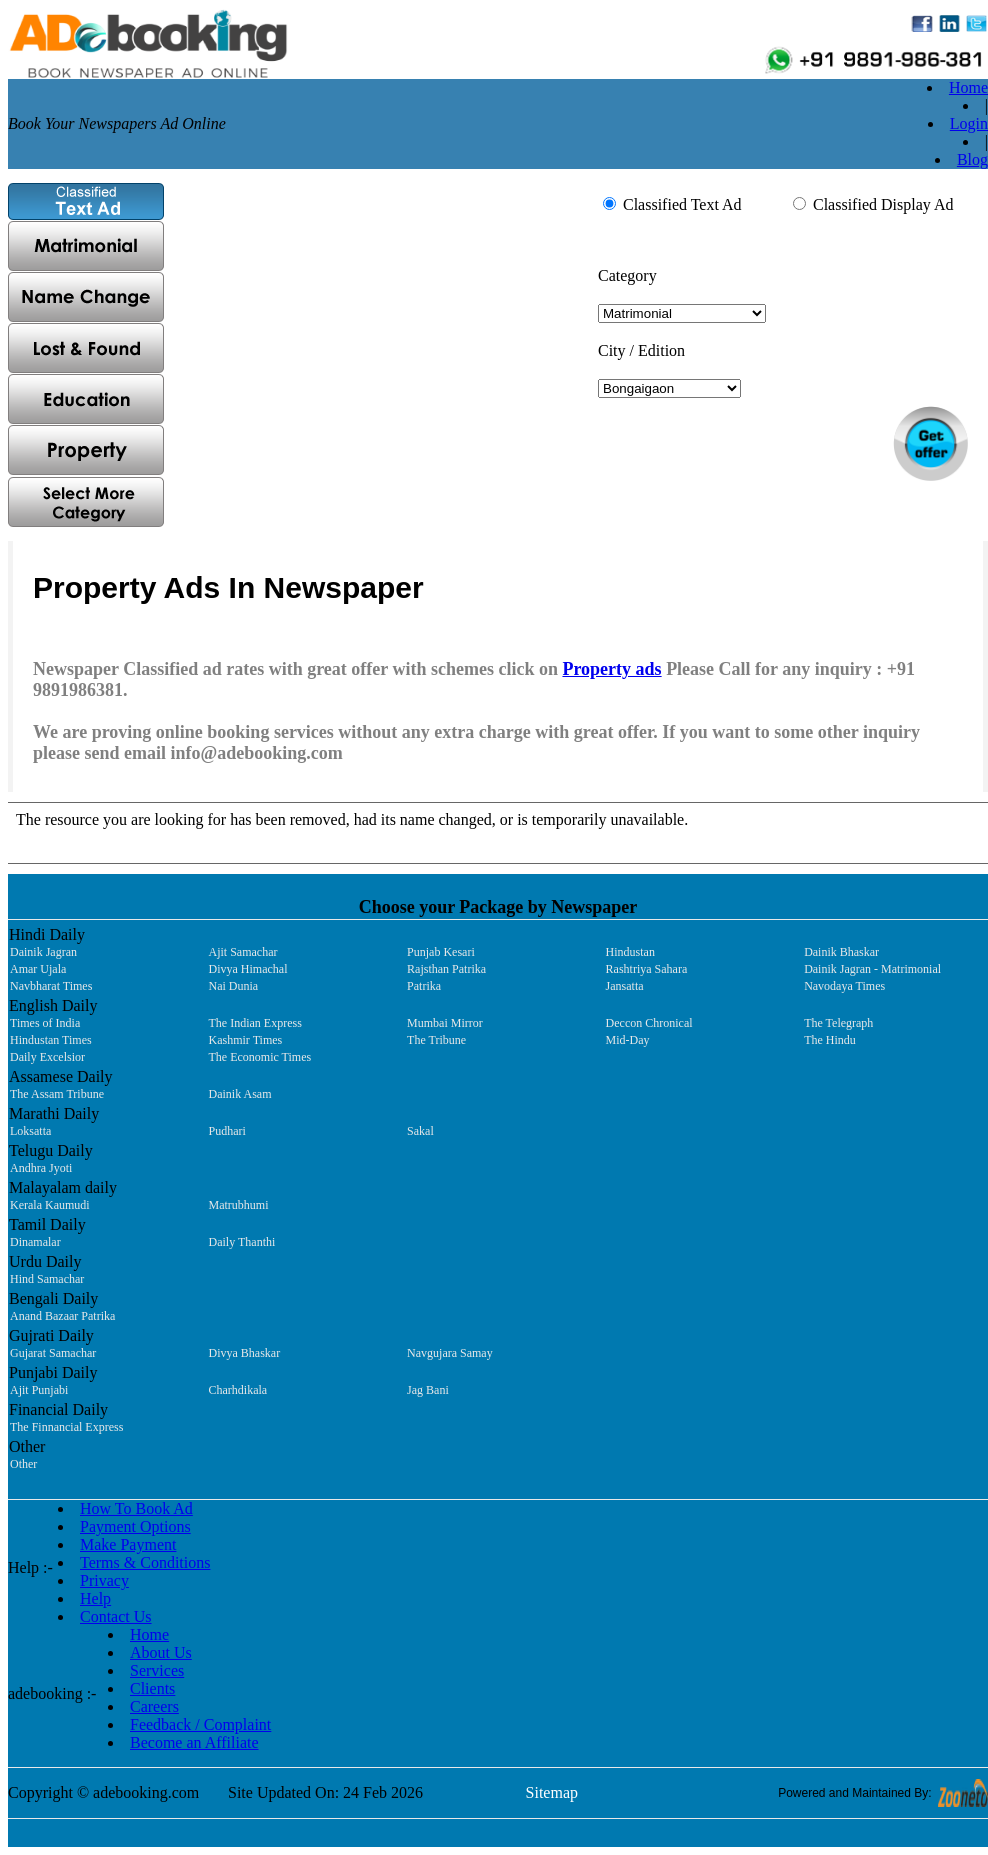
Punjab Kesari (441, 952)
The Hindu (830, 1040)
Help (95, 1598)
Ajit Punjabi (39, 1390)
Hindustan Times (51, 1040)
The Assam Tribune (57, 1094)
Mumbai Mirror (445, 1023)
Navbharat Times (51, 986)
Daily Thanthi (242, 1242)
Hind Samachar (47, 1279)
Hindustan (630, 952)
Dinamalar (35, 1242)
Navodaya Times (844, 986)
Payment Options (135, 1526)
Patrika (424, 986)
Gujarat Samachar (53, 1353)
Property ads (611, 669)
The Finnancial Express (66, 1427)
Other (23, 1464)
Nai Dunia (234, 986)
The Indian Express (255, 1023)
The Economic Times (260, 1057)
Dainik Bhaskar (841, 952)
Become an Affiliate (194, 1742)
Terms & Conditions (145, 1562)
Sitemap (552, 1792)
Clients (152, 1688)
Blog (972, 159)
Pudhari (227, 1131)
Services (157, 1670)
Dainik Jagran (43, 952)
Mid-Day (628, 1040)
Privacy (104, 1580)
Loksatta (30, 1131)
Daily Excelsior (47, 1057)
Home (968, 87)
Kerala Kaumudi (50, 1205)
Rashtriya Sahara (647, 969)
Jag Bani (428, 1390)
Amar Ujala (38, 969)
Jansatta (625, 986)
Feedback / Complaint (200, 1724)
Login (969, 123)
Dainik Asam (240, 1094)
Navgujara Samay (450, 1353)
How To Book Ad (136, 1508)
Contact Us (116, 1616)
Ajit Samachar (243, 952)
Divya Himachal (248, 969)
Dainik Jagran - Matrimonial (872, 969)
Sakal (420, 1131)
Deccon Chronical (649, 1023)
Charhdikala (238, 1390)
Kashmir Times (246, 1040)
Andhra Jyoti (41, 1168)
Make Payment (128, 1544)
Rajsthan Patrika (446, 969)
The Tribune (436, 1040)
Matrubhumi (239, 1205)
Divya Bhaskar (245, 1353)
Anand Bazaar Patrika (62, 1316)
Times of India (45, 1023)
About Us (161, 1652)
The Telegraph (838, 1023)
